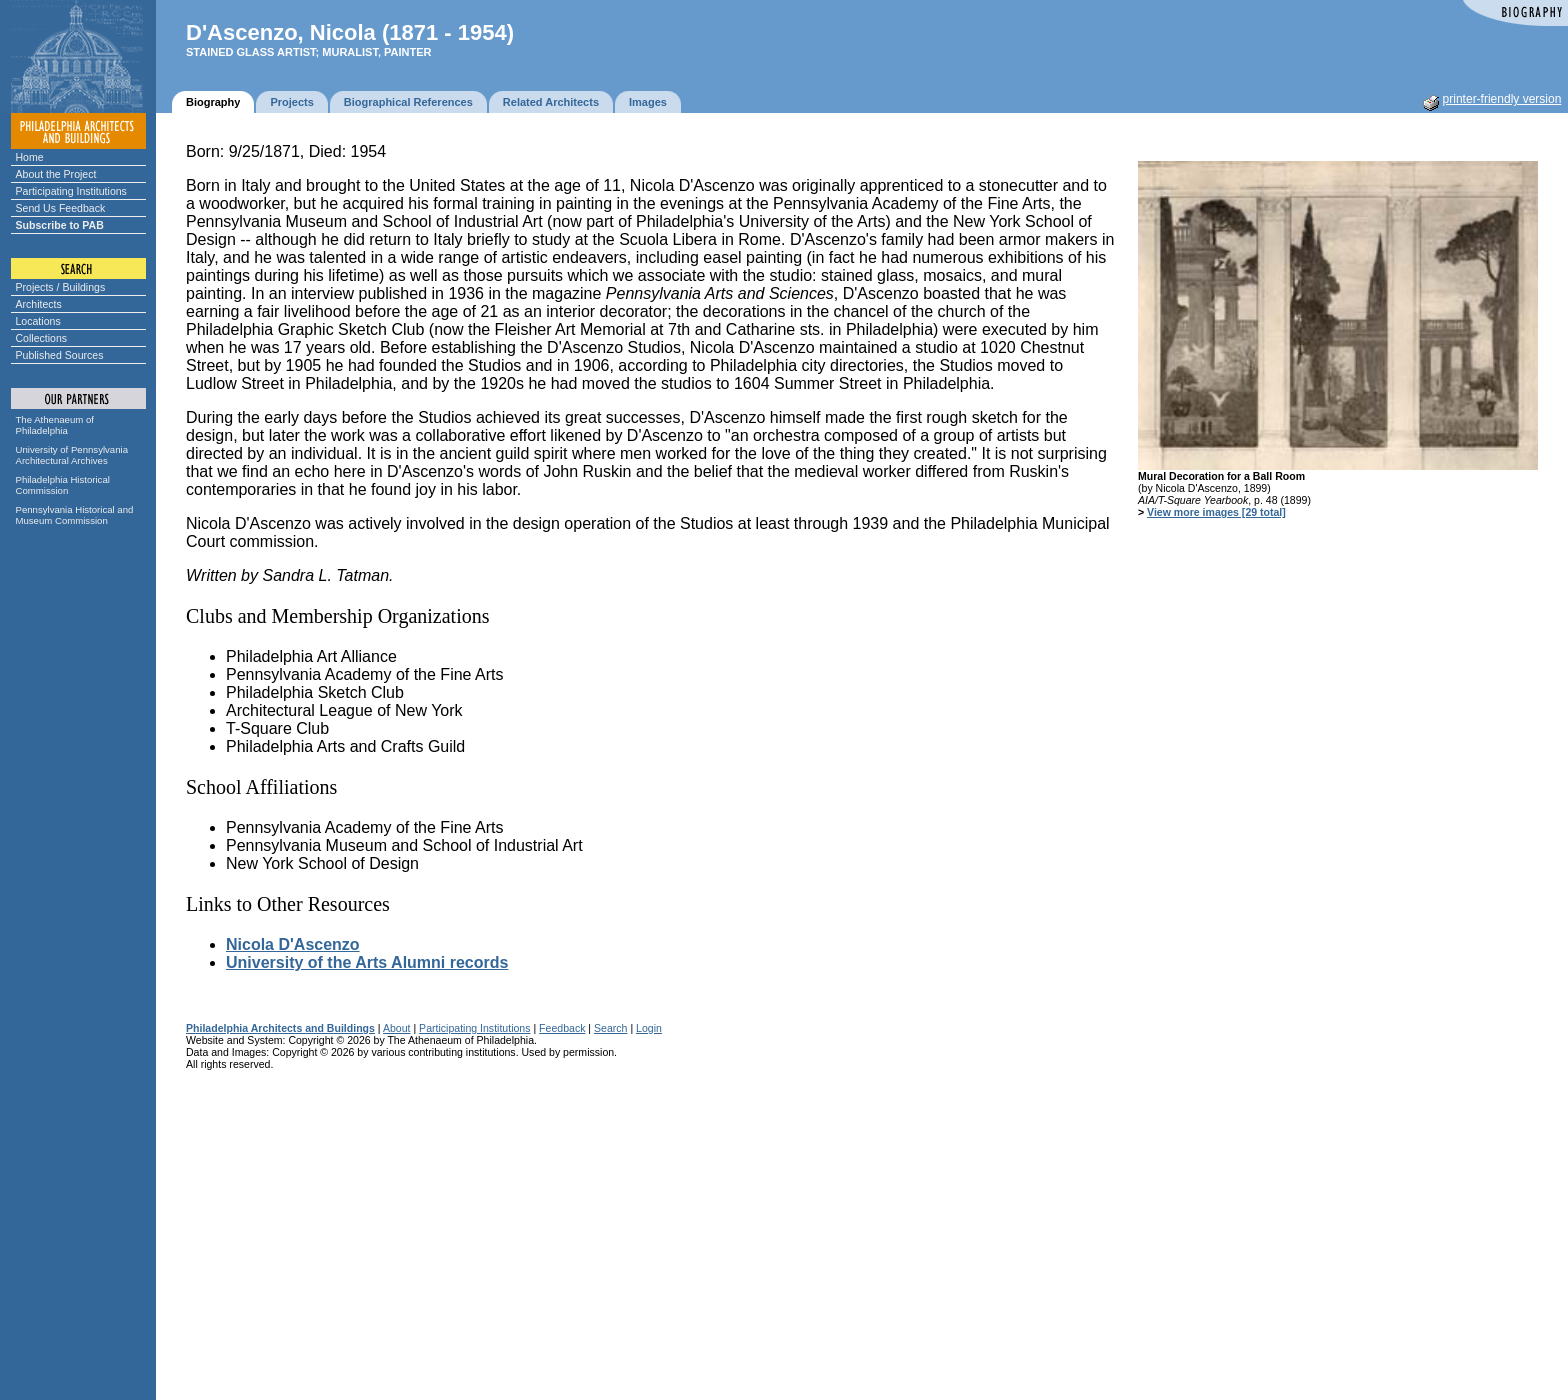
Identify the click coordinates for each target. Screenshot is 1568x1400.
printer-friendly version (1502, 99)
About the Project (56, 174)
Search (610, 1028)
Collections (42, 338)
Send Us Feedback (61, 208)
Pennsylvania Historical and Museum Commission (75, 515)
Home (30, 157)
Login (649, 1028)
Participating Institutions (71, 191)
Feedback (562, 1028)
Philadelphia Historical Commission (63, 485)
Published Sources (60, 355)
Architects (39, 304)
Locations (38, 321)
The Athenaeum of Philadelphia (55, 425)
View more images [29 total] (1216, 512)
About (397, 1028)
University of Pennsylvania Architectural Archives (72, 455)
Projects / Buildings (61, 287)
